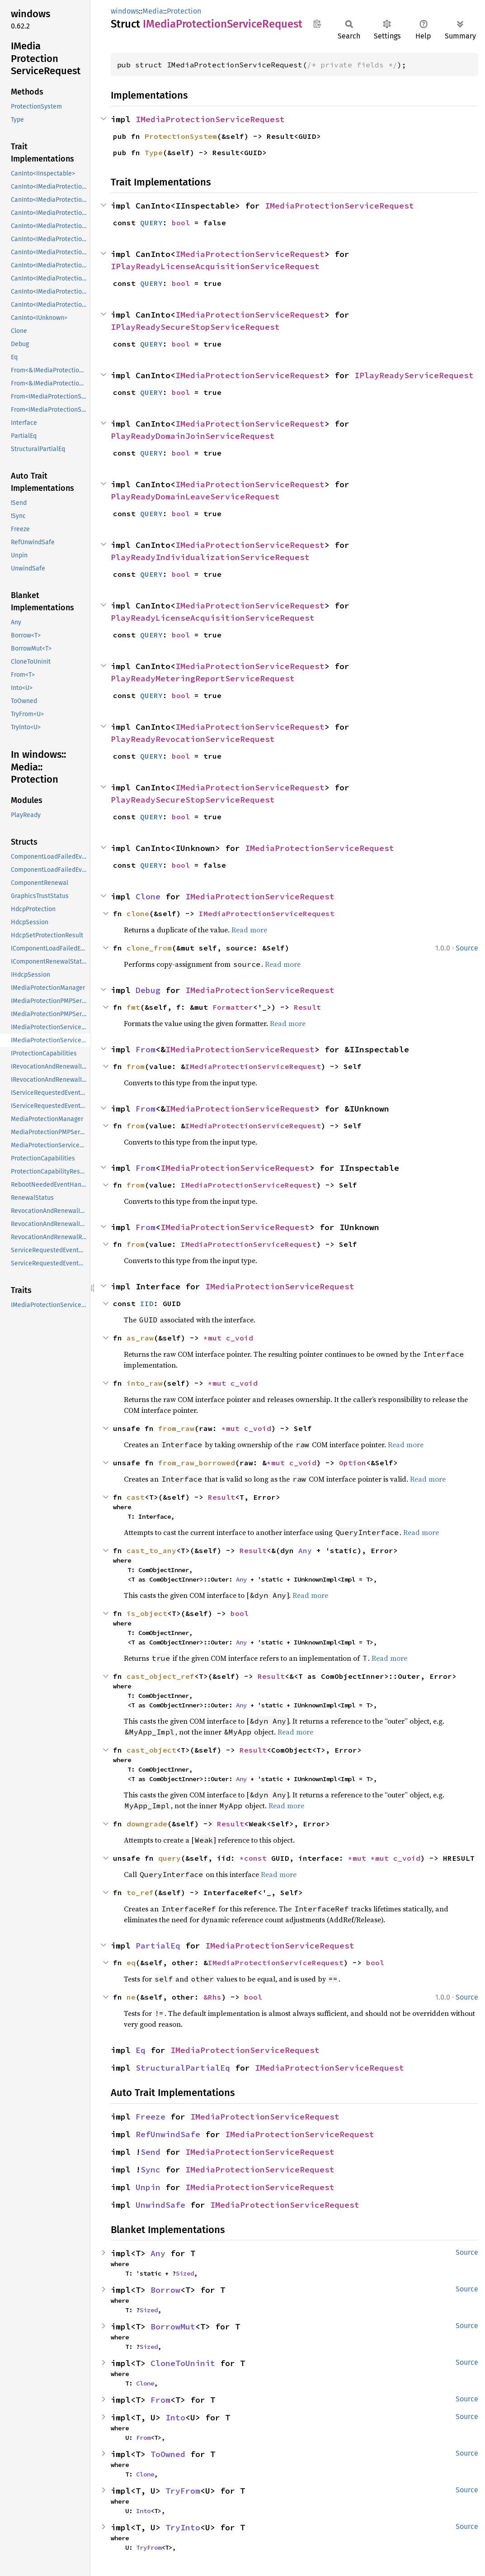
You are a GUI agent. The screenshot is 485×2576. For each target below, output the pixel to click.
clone (138, 913)
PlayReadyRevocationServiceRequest (193, 739)
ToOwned (168, 2454)
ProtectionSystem (181, 136)
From (145, 1049)
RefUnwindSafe (168, 2134)
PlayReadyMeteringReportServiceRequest (203, 678)
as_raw (140, 1337)
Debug (148, 990)
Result (307, 1007)
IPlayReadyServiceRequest (414, 375)
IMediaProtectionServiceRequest (210, 119)
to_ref (140, 1892)
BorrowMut (173, 2326)
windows (125, 11)
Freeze (150, 2116)
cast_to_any (151, 1550)
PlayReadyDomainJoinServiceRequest (193, 436)
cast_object (151, 1749)
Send (150, 2152)
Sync (150, 2169)
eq (131, 1962)
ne (131, 1996)
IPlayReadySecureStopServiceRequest (195, 327)
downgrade (147, 1823)
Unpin (148, 2187)
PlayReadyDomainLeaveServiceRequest (195, 496)
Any (305, 1550)
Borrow (165, 2290)
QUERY (151, 222)
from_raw (176, 1428)
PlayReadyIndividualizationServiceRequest (210, 557)
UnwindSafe (160, 2205)
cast (136, 1497)
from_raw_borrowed (196, 1462)
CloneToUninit (183, 2363)
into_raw (145, 1383)
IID (147, 1303)
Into (175, 2417)
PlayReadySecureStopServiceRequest (193, 799)
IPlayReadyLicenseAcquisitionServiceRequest (215, 266)
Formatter (232, 1007)
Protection (184, 11)
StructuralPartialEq (183, 2068)
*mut (214, 1337)
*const (255, 1858)
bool (181, 222)
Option (352, 1462)
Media (152, 11)
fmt (133, 1007)
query (169, 1858)
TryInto (182, 2527)
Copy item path (317, 23)
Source (467, 948)
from (136, 1066)
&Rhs (212, 1996)
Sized (185, 2273)
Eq (141, 2050)
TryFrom (182, 2491)
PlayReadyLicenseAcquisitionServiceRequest (213, 618)
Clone (148, 896)
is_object (147, 1613)
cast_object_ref (160, 1676)
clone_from (149, 947)
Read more (249, 930)
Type (154, 152)
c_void (239, 1337)
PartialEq (158, 1945)
